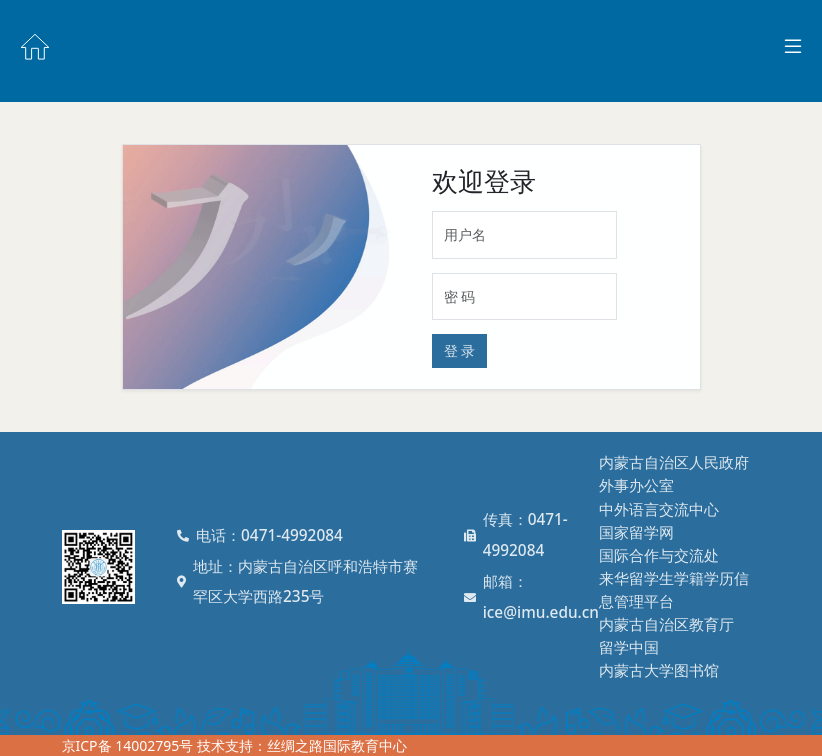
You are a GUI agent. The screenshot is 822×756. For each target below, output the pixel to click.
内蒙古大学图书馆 (659, 670)
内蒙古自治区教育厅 (666, 624)
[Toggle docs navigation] (793, 47)
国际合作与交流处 (659, 555)
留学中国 (629, 647)
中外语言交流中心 (659, 509)
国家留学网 (636, 532)
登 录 (460, 350)
